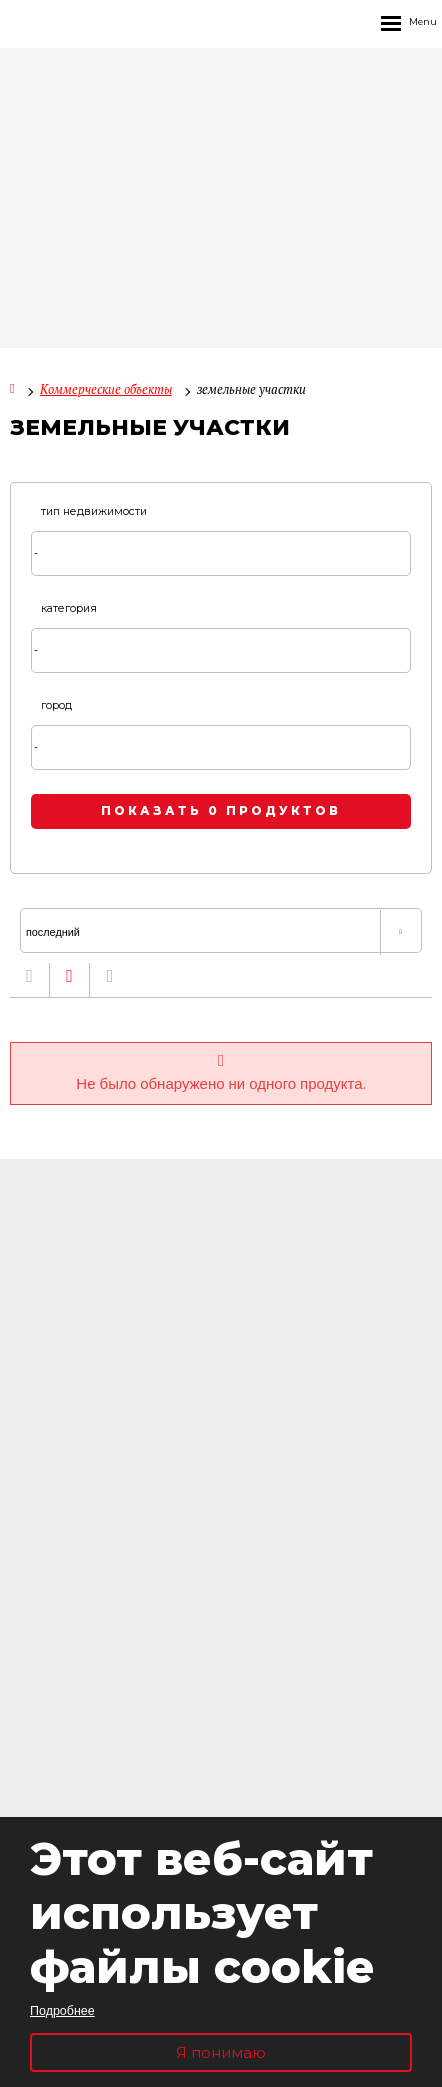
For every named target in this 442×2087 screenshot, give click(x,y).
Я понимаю (221, 2052)
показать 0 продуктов (221, 811)
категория (69, 608)
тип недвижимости (94, 511)
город (56, 705)
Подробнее (62, 2010)
